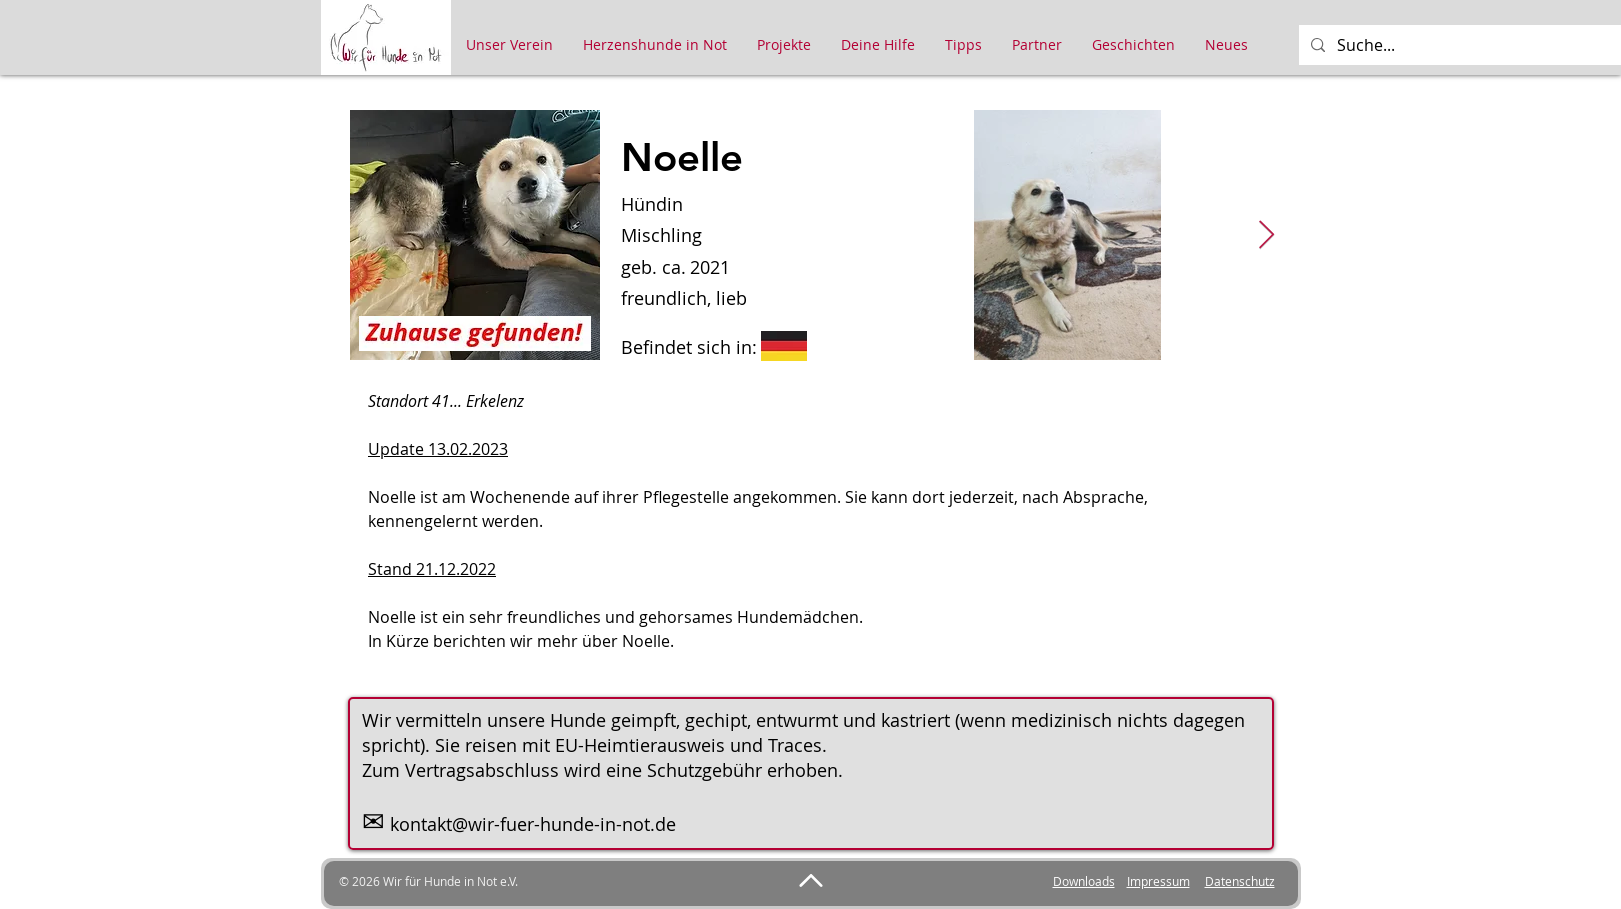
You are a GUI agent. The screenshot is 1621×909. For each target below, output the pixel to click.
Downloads (1084, 881)
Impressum (1158, 881)
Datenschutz (1240, 881)
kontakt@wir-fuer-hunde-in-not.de (533, 824)
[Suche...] (1471, 45)
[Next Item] (1267, 235)
